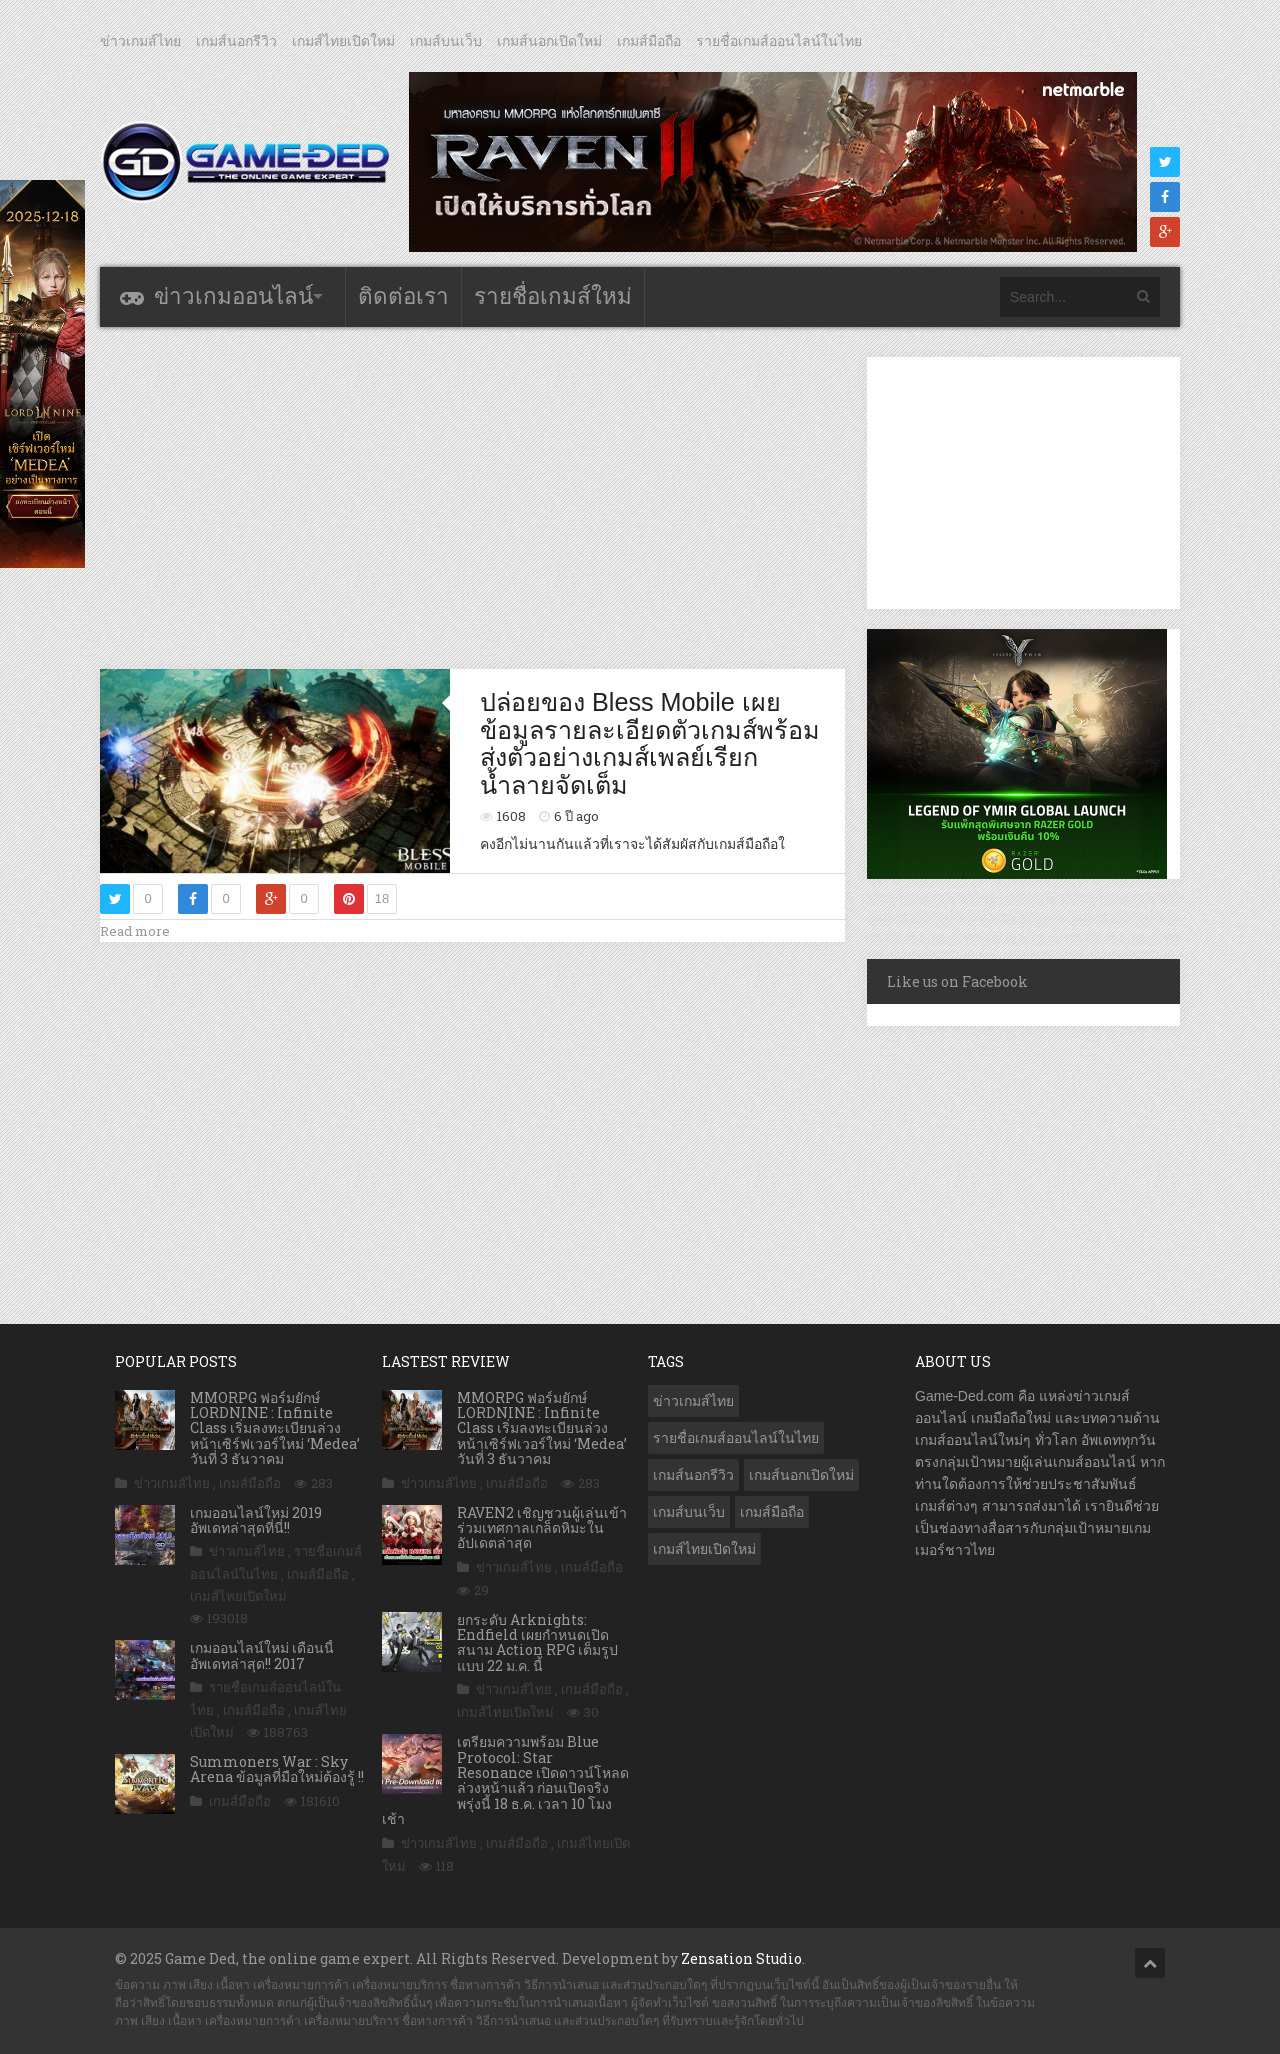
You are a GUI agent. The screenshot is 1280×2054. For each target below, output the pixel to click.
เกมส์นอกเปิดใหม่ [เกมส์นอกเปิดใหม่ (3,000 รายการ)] (801, 1475)
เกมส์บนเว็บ (446, 41)
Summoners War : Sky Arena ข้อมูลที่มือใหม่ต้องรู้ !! (277, 1769)
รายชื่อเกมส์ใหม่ (553, 296)
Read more (135, 931)
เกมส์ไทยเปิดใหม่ (343, 41)
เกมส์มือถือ (649, 41)
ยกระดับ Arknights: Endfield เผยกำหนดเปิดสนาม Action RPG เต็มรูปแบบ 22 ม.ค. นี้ (537, 1642)
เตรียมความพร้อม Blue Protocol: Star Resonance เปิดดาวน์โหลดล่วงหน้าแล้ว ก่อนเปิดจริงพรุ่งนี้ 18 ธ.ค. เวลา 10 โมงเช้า (505, 1780)
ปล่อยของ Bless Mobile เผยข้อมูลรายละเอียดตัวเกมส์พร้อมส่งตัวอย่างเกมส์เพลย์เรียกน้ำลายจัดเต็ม (650, 743)
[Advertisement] (473, 497)
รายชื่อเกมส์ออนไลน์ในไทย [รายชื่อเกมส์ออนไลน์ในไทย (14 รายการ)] (736, 1438)
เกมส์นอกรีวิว (236, 41)
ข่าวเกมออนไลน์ (233, 296)
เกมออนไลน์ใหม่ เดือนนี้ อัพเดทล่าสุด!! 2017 (262, 1655)
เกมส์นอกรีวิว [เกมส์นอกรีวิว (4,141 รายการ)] (693, 1475)
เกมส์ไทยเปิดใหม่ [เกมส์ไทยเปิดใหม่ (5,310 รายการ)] (704, 1549)
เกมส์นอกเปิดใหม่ (549, 41)
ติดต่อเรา (403, 296)
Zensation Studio (741, 1958)
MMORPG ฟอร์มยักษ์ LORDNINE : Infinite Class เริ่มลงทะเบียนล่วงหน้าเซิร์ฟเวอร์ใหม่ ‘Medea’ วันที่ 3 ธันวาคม (275, 1428)
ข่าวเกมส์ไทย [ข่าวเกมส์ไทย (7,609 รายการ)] (693, 1401)
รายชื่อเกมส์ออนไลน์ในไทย (779, 41)
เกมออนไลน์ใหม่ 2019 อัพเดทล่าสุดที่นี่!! (256, 1520)
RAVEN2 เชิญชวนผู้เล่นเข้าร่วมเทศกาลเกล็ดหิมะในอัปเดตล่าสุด (542, 1528)
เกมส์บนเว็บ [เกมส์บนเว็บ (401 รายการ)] (689, 1512)
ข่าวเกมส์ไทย (140, 41)
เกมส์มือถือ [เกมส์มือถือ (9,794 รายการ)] (772, 1512)
